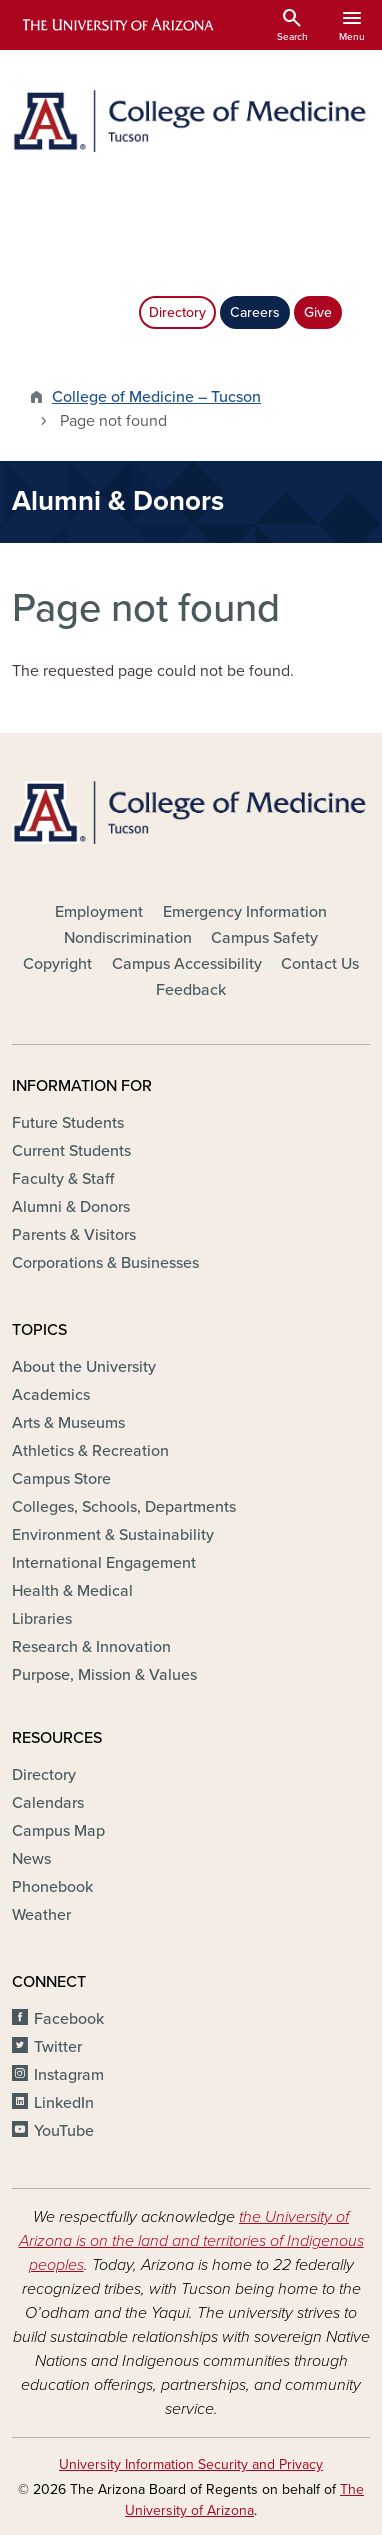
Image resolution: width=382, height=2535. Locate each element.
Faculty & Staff (63, 1179)
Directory (177, 312)
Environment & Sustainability (113, 1535)
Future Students (68, 1123)
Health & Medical (72, 1591)
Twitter (58, 2047)
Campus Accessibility (187, 964)
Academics (51, 1395)
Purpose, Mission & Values (104, 1675)
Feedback (191, 990)
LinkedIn (64, 2103)
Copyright (57, 964)
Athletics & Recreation (90, 1451)
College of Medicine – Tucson (156, 397)
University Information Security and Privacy (191, 2464)
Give (318, 312)
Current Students (71, 1151)
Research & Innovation (91, 1647)
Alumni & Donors (71, 1207)
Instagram (69, 2075)
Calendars (48, 1803)
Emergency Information (245, 912)
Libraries (42, 1619)
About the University (84, 1367)
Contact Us (320, 964)
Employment (99, 912)
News (31, 1859)
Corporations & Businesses (105, 1263)
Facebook (69, 2019)
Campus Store (61, 1479)
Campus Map (58, 1831)
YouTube (64, 2131)
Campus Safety (264, 938)
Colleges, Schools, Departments (124, 1507)
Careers (255, 312)
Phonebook (52, 1887)
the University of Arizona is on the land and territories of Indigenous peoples (191, 2241)
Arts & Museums (68, 1423)
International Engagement (104, 1563)
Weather (41, 1915)
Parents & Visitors (74, 1235)
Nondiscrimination (128, 938)
